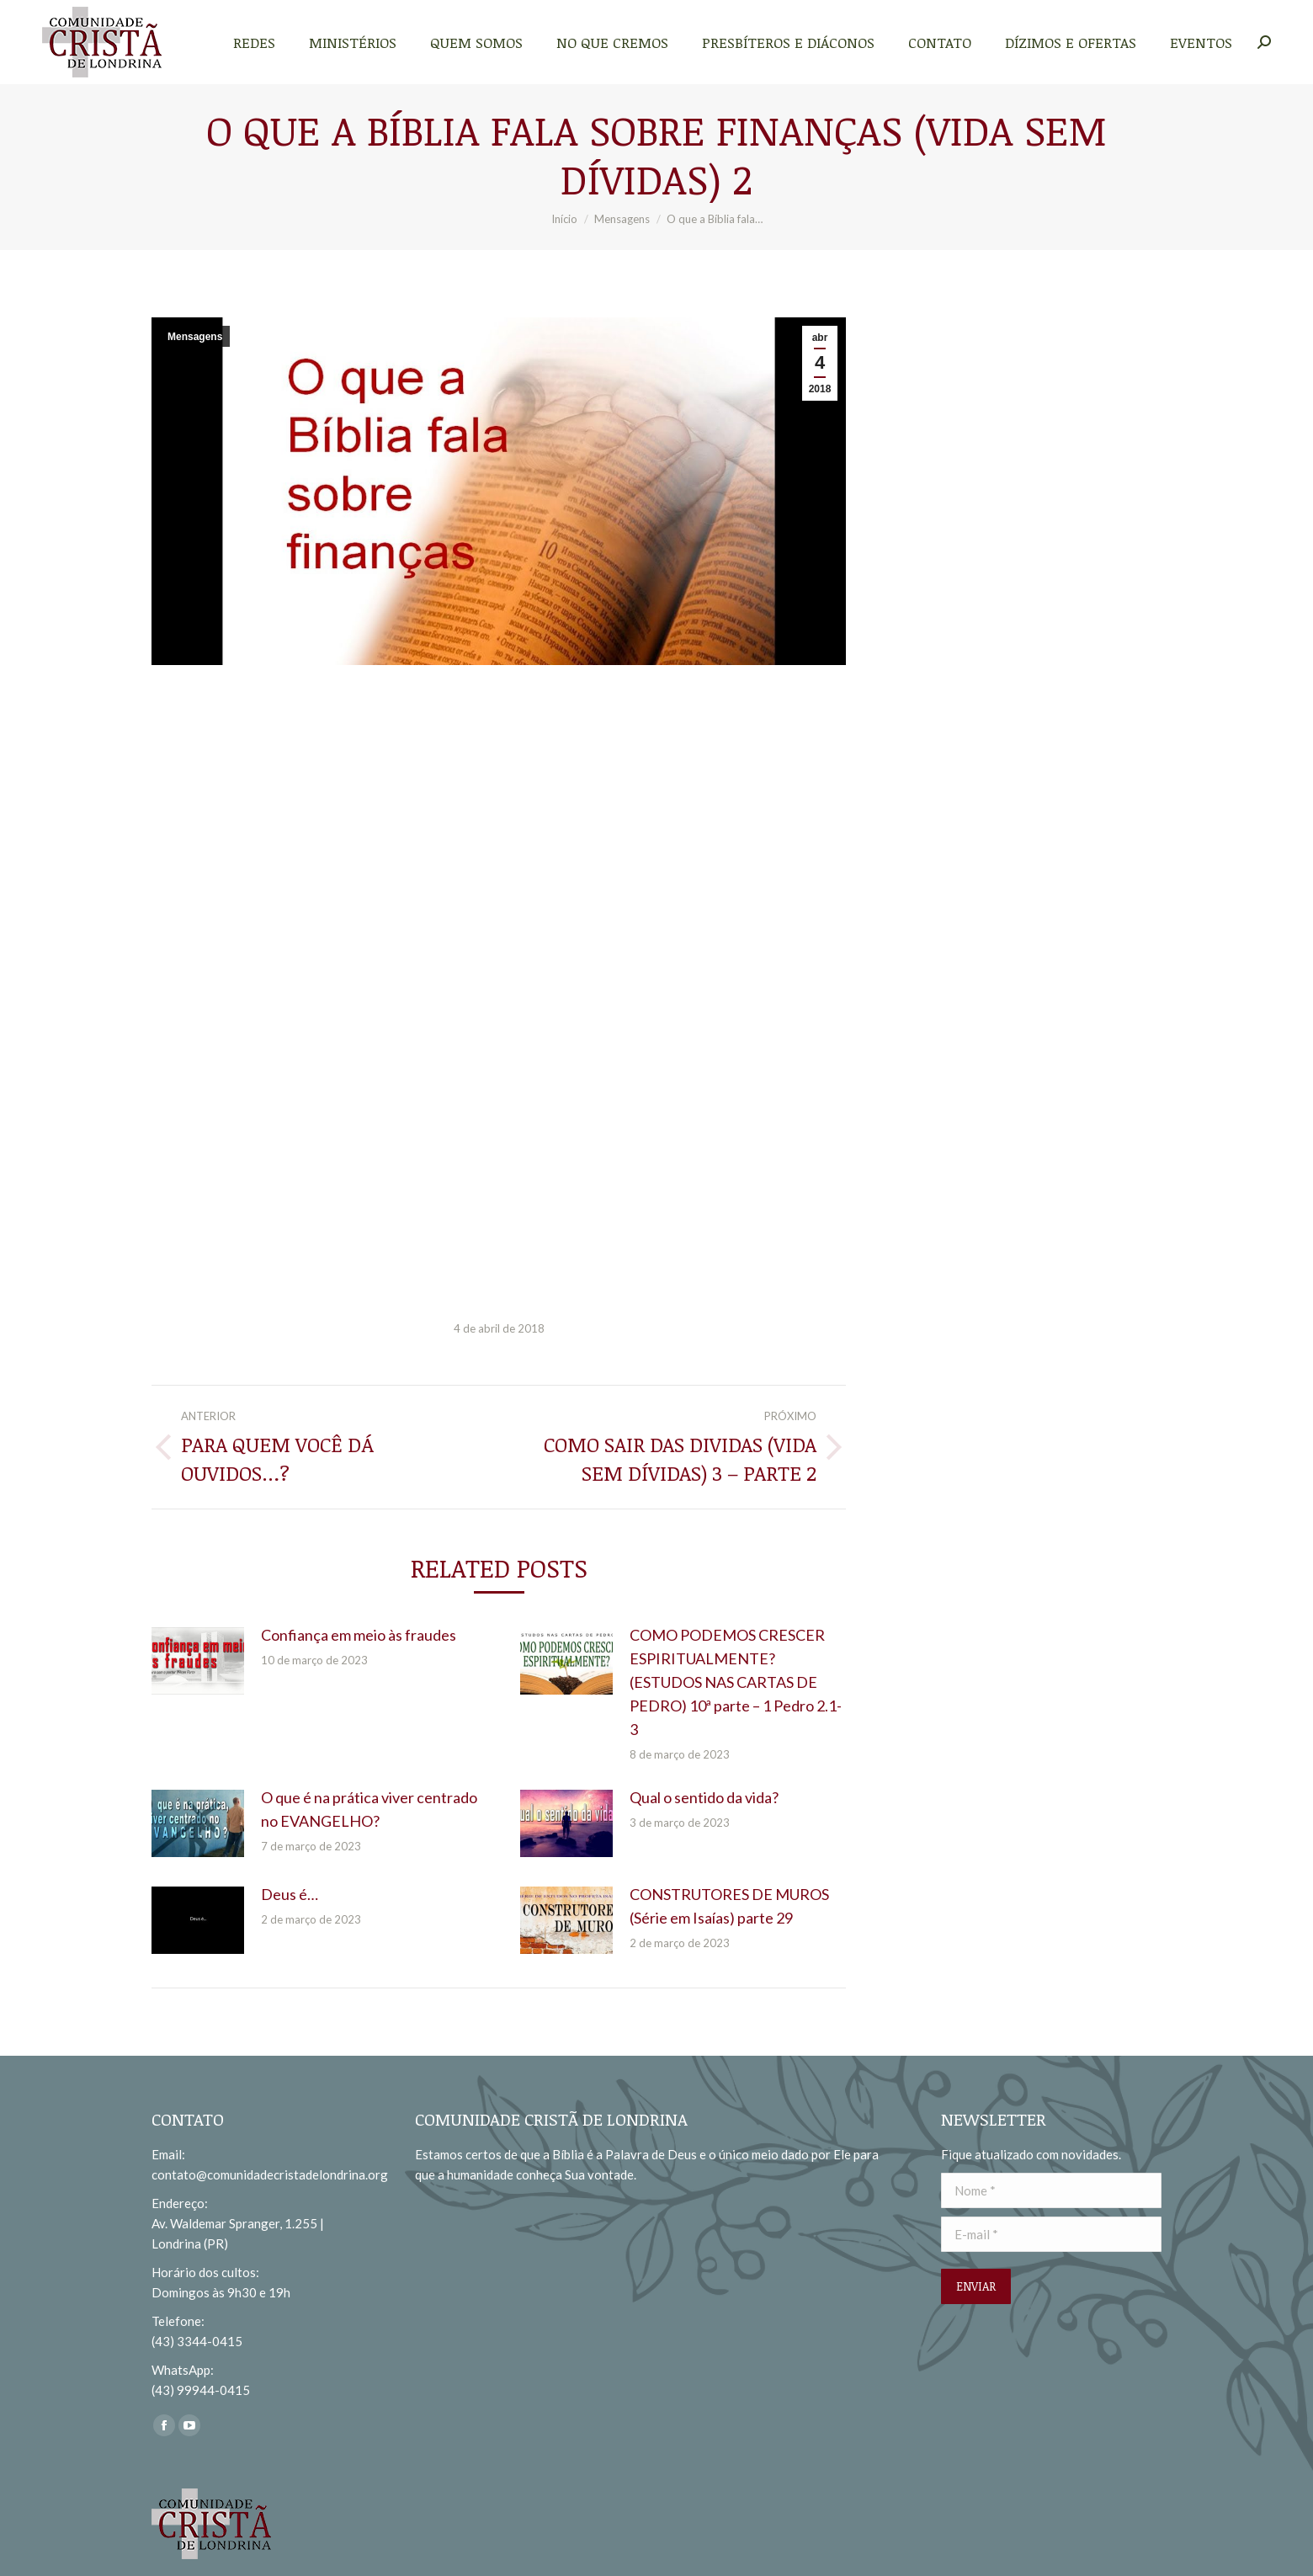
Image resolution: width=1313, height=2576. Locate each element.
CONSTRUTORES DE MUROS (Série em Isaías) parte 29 (729, 1906)
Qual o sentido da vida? (704, 1797)
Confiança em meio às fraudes (358, 1635)
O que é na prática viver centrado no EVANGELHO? (369, 1809)
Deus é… (289, 1894)
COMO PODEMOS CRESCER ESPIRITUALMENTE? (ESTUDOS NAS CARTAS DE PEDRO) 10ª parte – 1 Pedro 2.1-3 (736, 1682)
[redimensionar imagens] (198, 1661)
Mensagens (194, 337)
